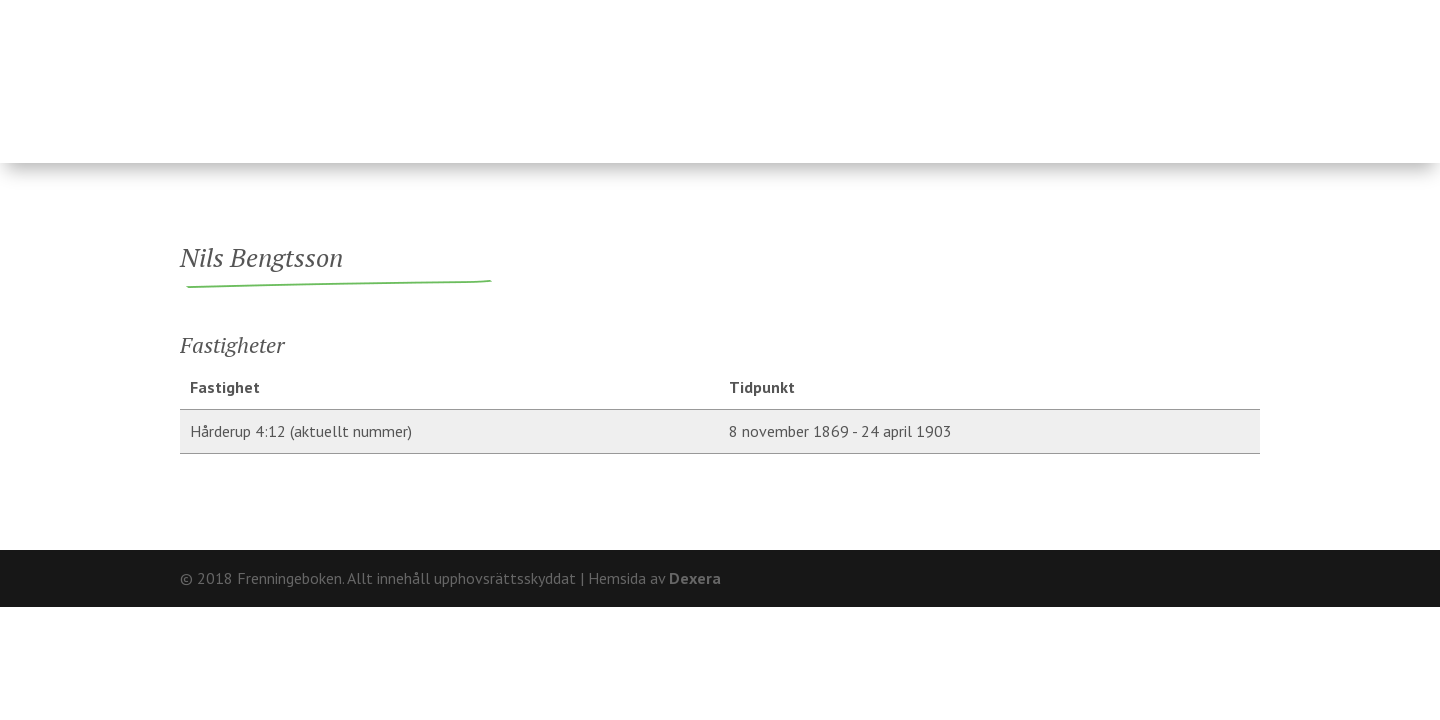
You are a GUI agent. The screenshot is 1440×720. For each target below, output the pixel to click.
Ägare (708, 73)
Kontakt (1225, 15)
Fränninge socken (869, 73)
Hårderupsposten (1116, 73)
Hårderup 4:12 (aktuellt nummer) (301, 431)
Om (1159, 15)
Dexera (695, 578)
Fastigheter (580, 73)
